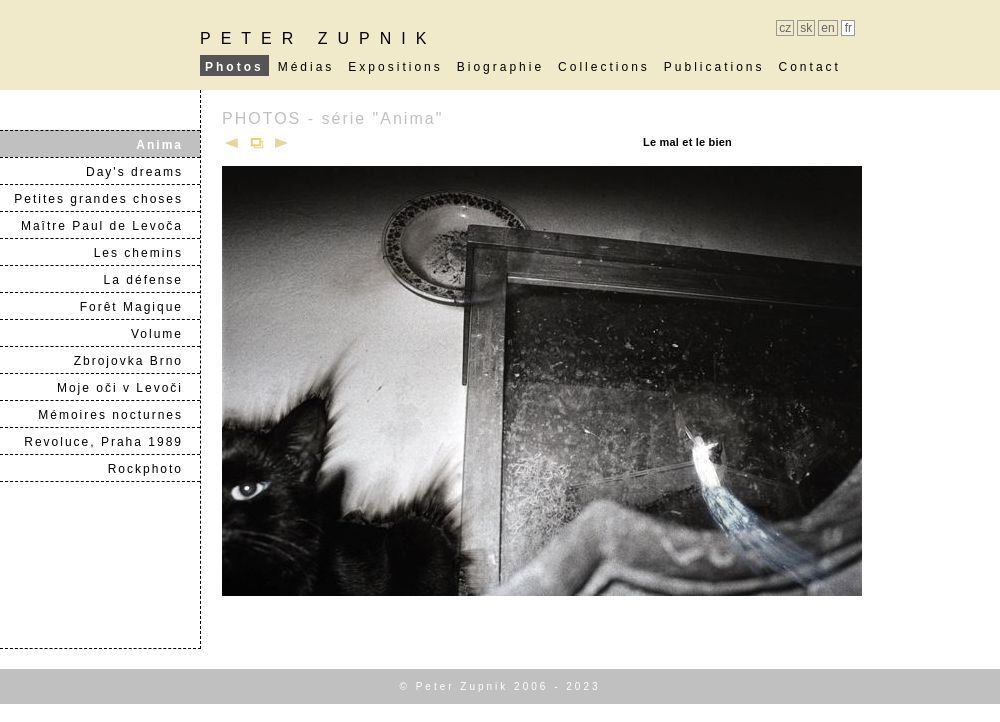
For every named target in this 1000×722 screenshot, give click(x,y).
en (827, 28)
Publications (714, 67)
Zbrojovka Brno (136, 361)
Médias (306, 67)
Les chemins (146, 253)
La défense (151, 280)
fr (848, 28)
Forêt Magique (139, 307)
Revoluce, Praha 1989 (111, 442)
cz (785, 28)
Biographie (500, 67)
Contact (810, 67)
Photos (234, 67)
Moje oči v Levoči (128, 388)
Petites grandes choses (106, 199)
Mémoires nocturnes (118, 415)
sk (806, 28)
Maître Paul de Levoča (110, 226)
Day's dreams (142, 172)
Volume (165, 334)
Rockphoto (153, 469)
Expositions (395, 67)
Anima (167, 145)
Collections (604, 67)
